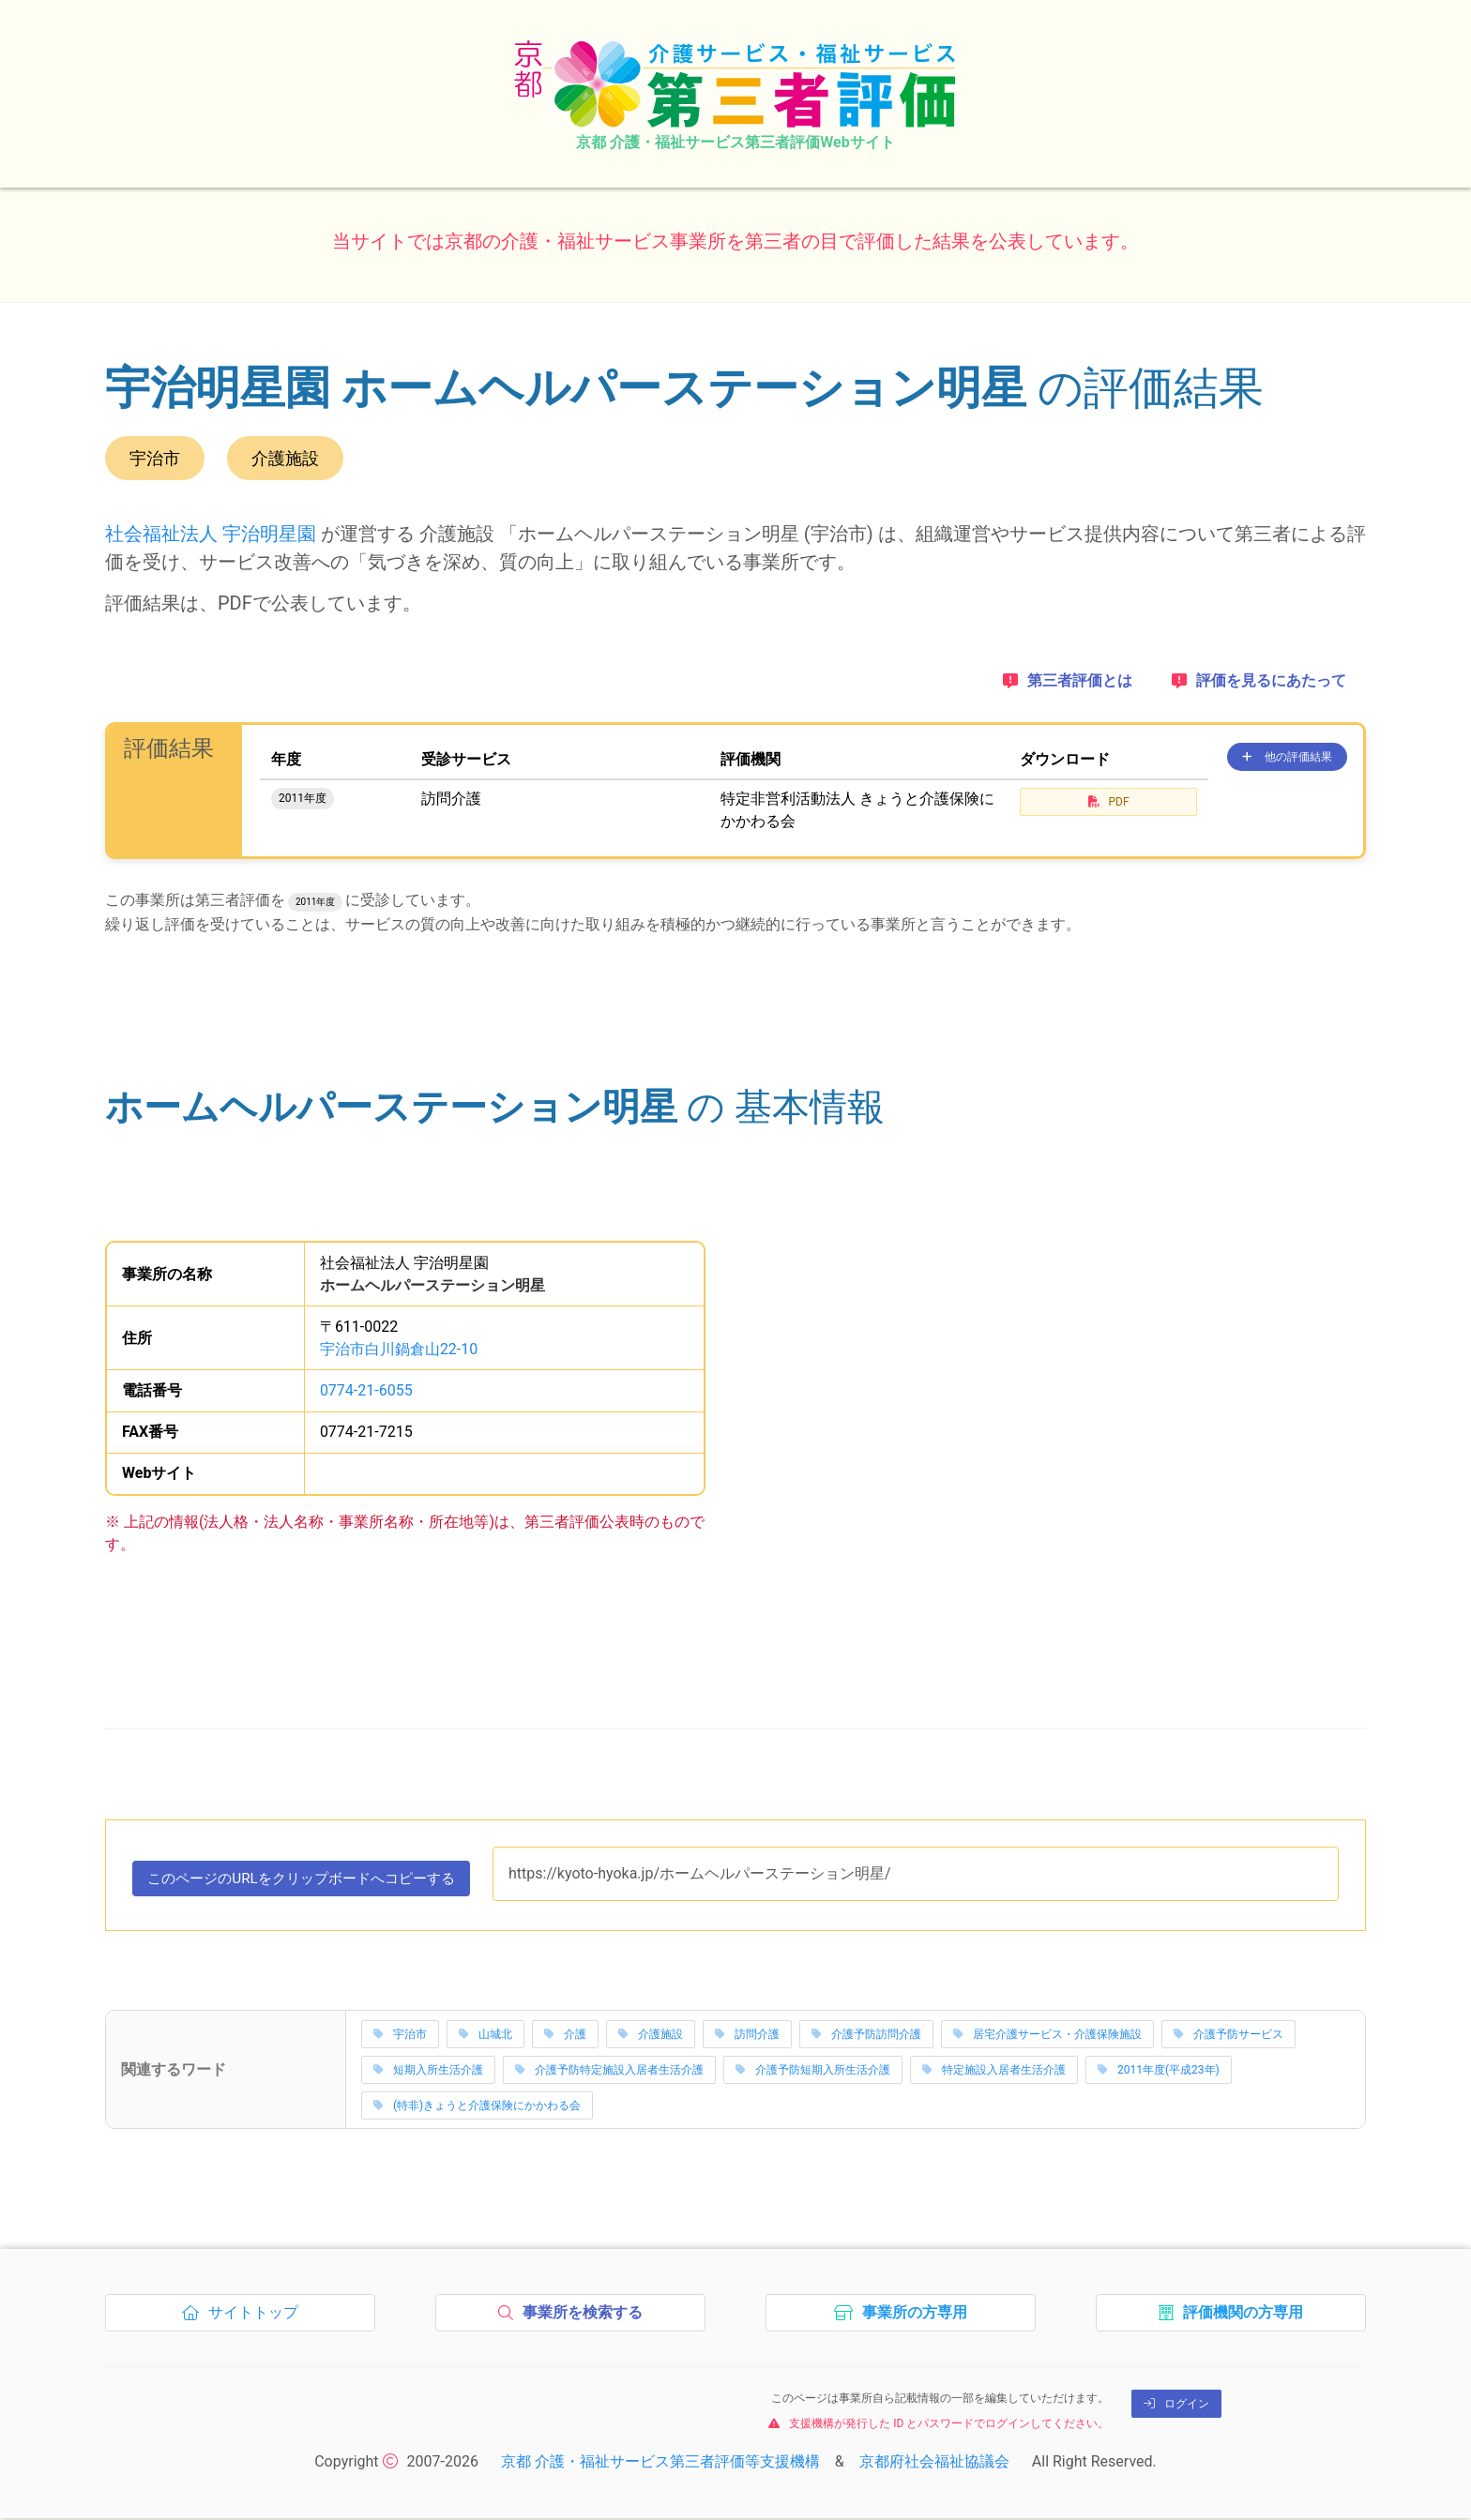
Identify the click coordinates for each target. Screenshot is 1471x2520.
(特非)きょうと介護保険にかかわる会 (477, 2107)
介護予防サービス (1228, 2036)
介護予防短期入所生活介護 (813, 2071)
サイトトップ (245, 2319)
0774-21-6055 (366, 1390)
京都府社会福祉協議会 (934, 2463)
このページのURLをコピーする (312, 1883)
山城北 (485, 2036)
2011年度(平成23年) (1159, 2071)
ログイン (1176, 2405)
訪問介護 (747, 2036)
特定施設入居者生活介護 (994, 2071)
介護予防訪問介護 (866, 2036)
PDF (1109, 801)
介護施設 (650, 2036)
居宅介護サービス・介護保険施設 (1047, 2036)
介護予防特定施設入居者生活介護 (609, 2071)
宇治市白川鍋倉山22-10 (399, 1349)
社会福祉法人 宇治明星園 (210, 533)
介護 (565, 2036)
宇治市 (400, 2036)
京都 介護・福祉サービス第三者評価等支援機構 (660, 2463)
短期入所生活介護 (428, 2071)
